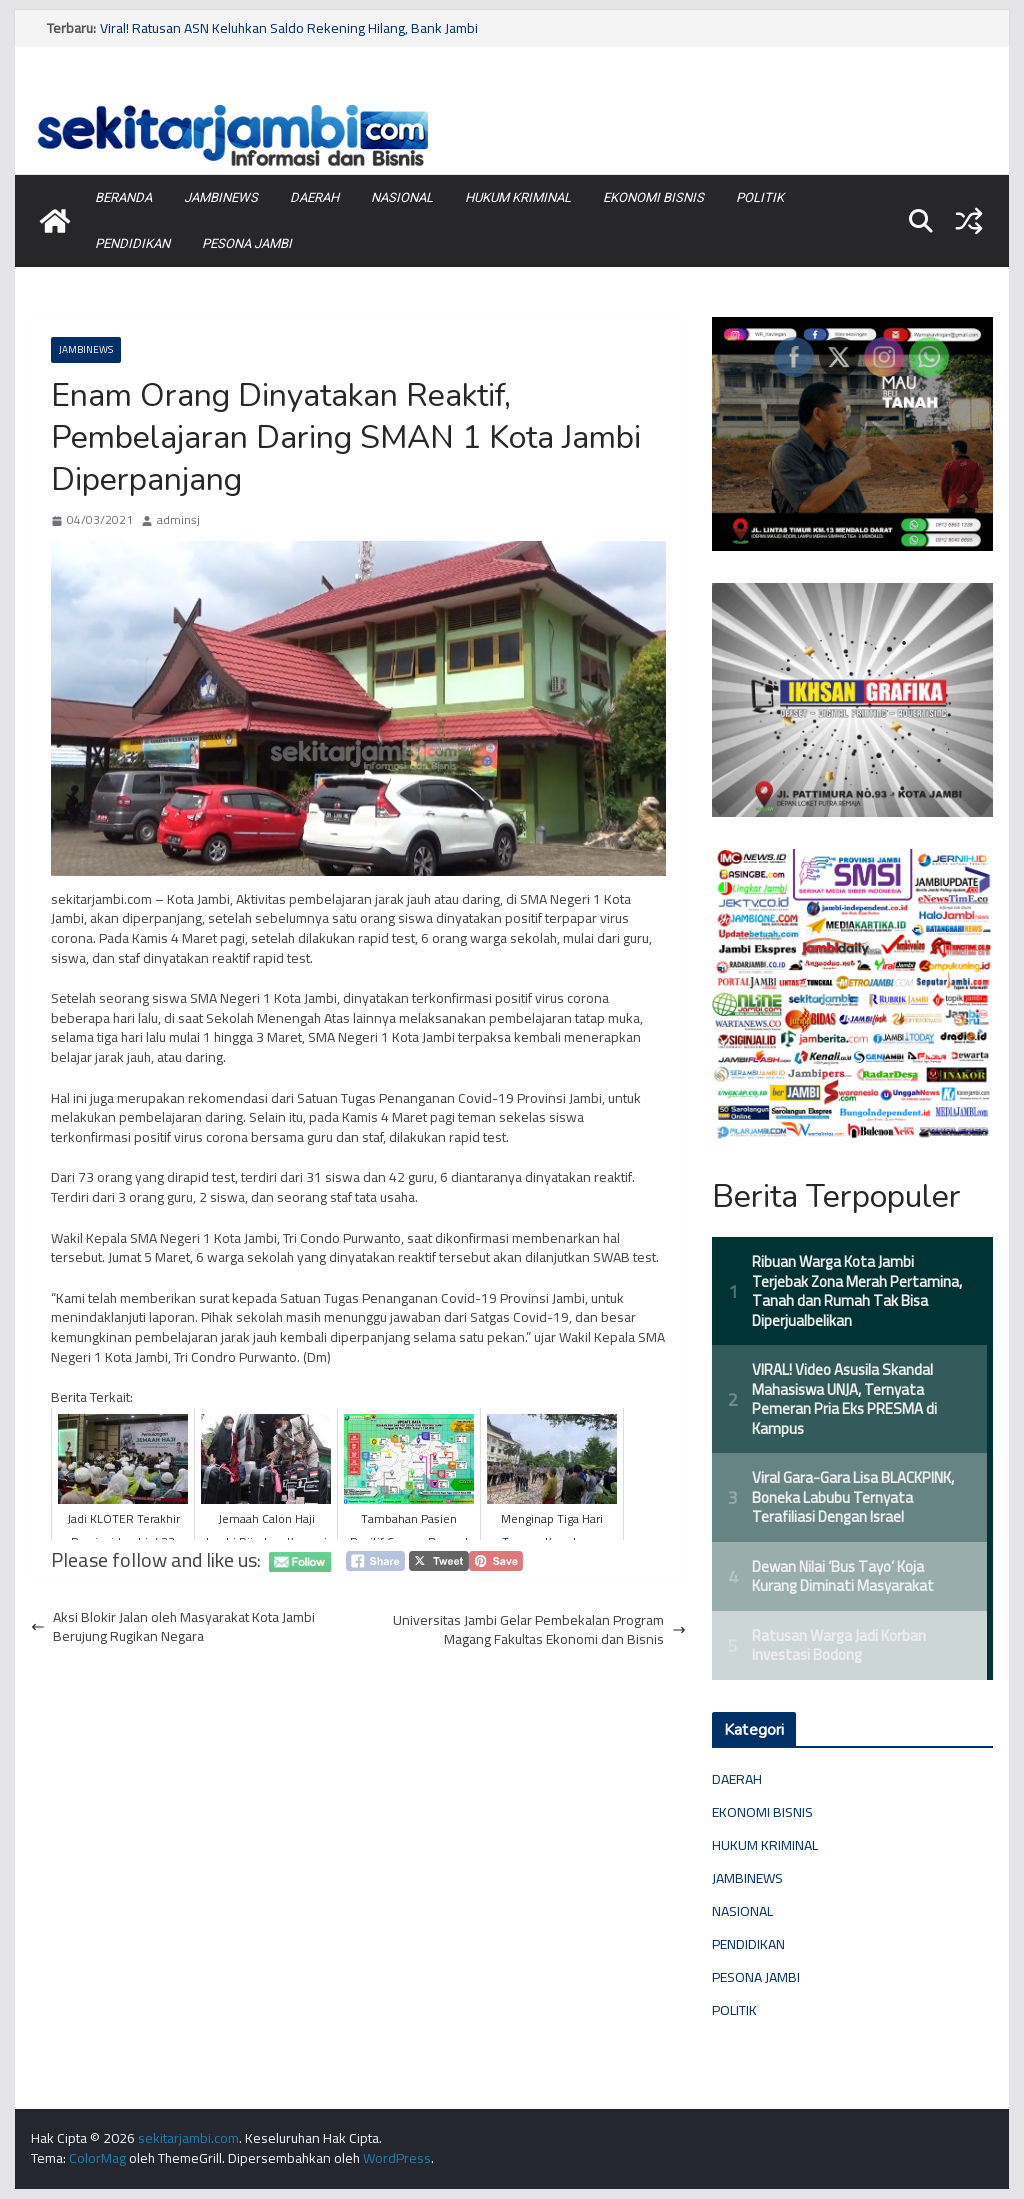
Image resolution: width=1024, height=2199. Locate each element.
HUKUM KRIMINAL (518, 197)
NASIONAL (402, 197)
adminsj (178, 520)
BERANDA (123, 197)
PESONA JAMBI (247, 243)
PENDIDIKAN (132, 243)
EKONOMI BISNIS (653, 197)
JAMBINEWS (221, 197)
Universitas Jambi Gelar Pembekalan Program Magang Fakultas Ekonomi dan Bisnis (539, 1630)
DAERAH (314, 197)
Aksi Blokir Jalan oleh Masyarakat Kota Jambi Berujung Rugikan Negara (173, 1627)
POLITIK (760, 197)
